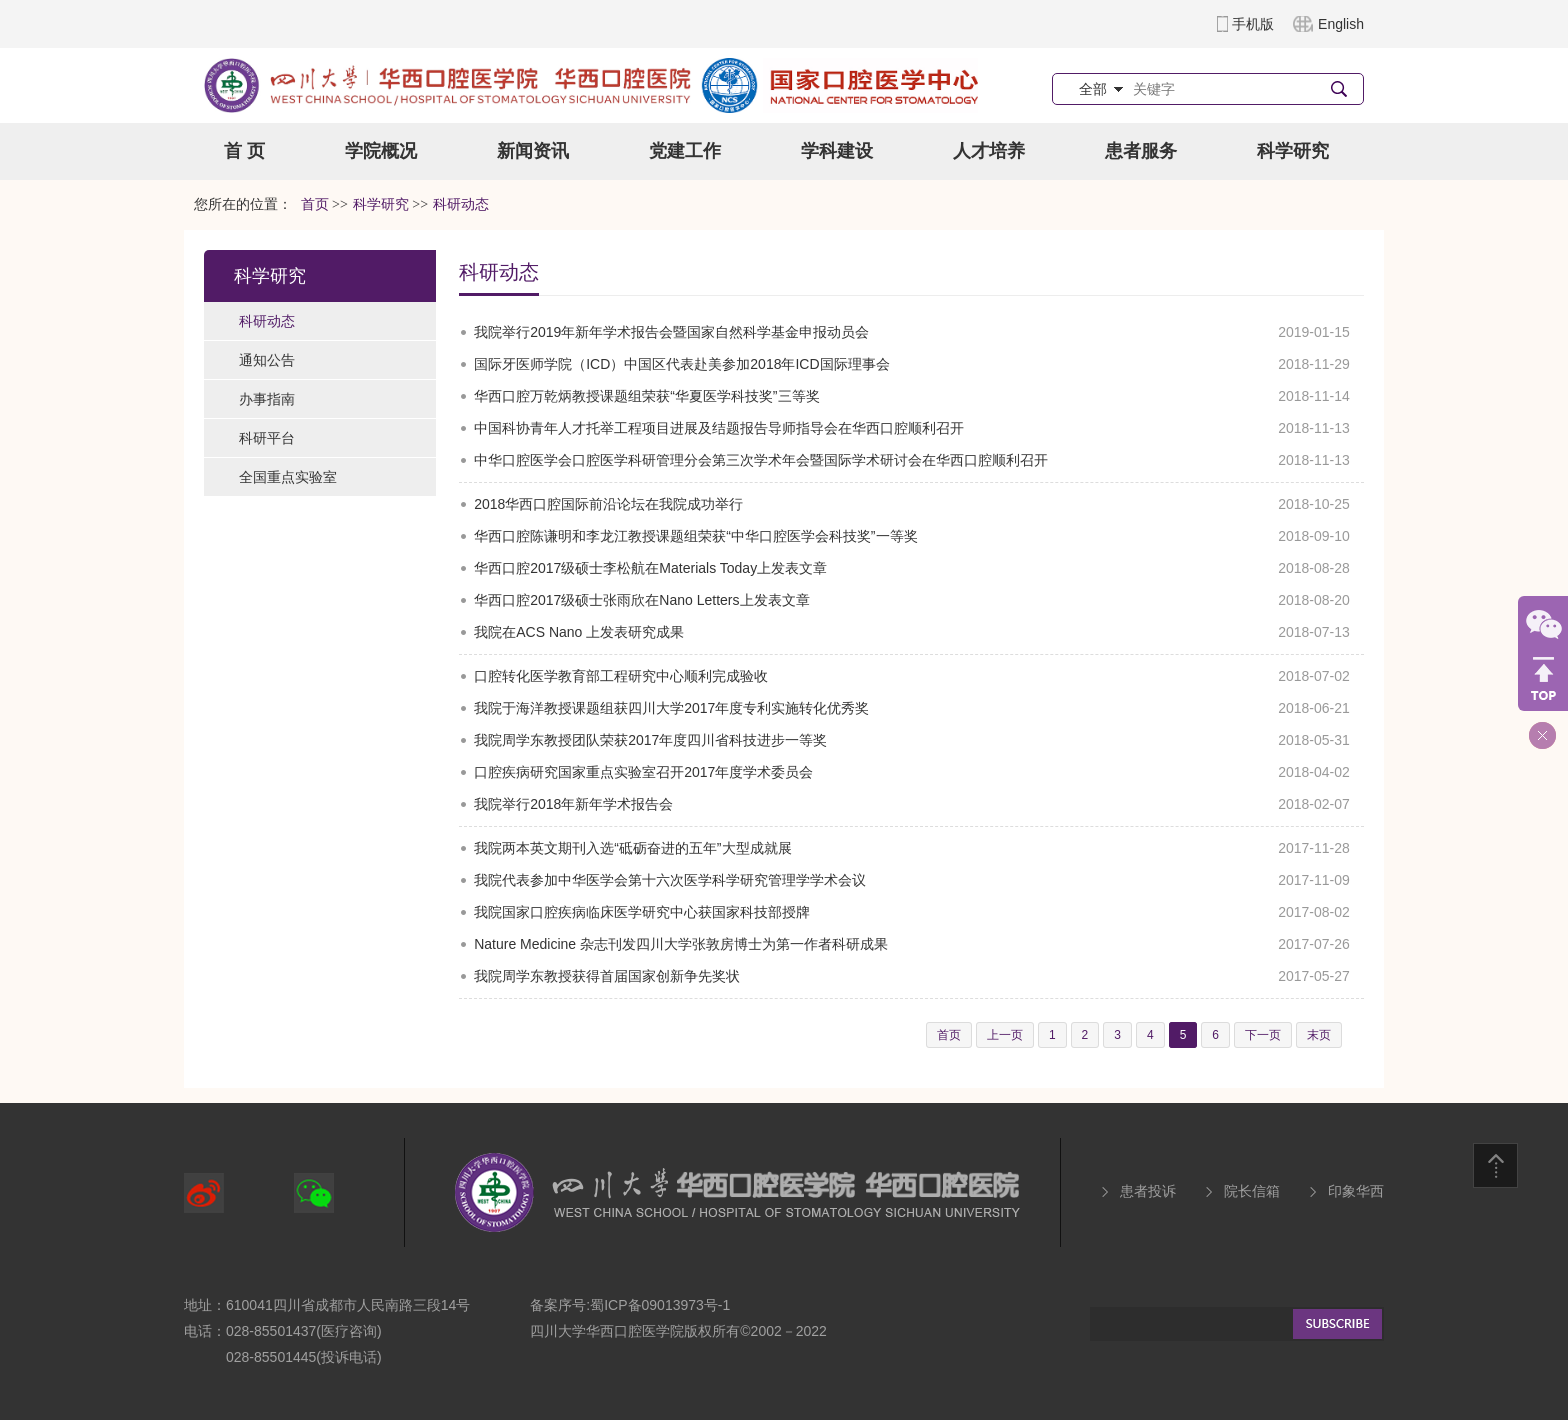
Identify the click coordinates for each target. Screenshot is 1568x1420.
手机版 (1253, 24)
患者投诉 (1148, 1191)
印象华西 (1356, 1191)
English (1341, 24)
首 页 (244, 151)
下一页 (1263, 1035)
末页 (1319, 1035)
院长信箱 (1252, 1191)
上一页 (1005, 1035)
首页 (315, 204)
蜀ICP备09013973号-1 (660, 1305)
